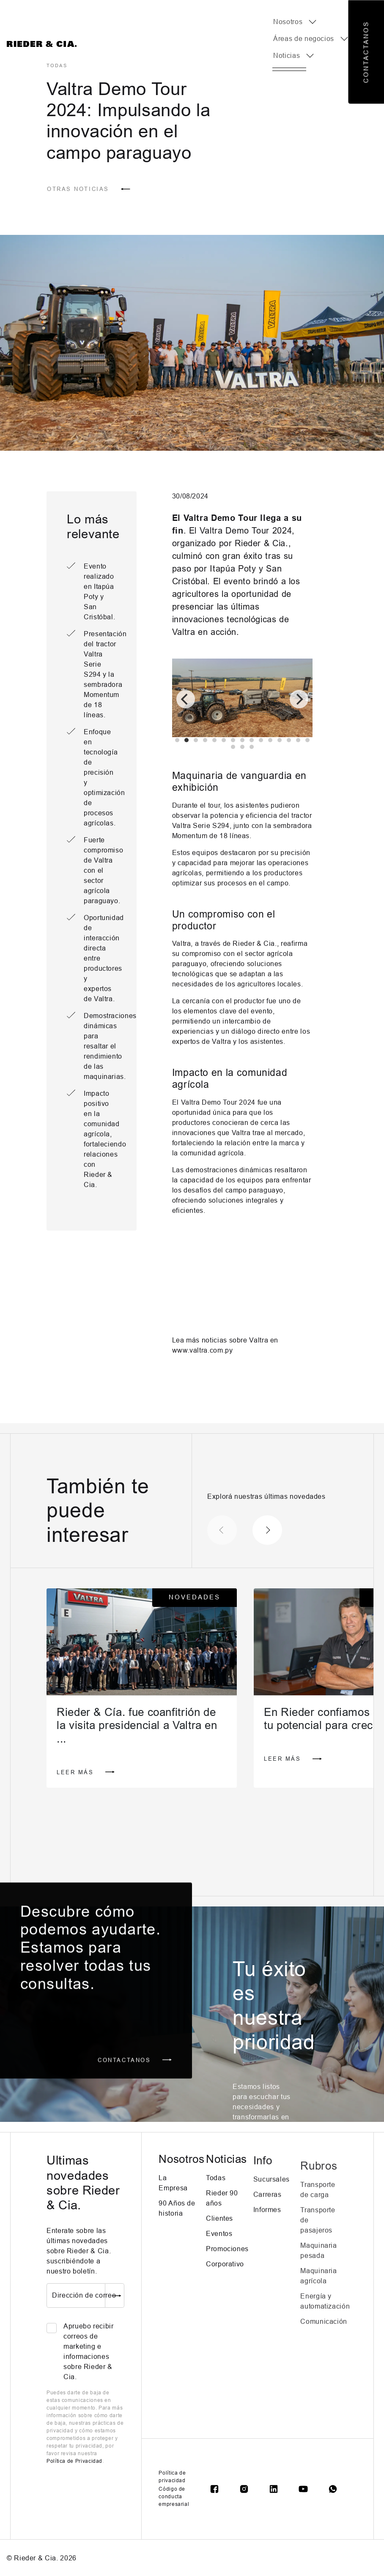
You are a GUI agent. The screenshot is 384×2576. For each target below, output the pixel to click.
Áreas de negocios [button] (303, 38)
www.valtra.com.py (202, 1350)
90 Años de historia (177, 2224)
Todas (215, 2210)
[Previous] (185, 699)
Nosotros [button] (287, 21)
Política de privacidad (172, 2476)
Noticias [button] (286, 55)
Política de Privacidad (74, 2461)
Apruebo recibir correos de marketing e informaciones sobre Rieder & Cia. (88, 2351)
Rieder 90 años (222, 2230)
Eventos (219, 2266)
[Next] (299, 699)
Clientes (219, 2251)
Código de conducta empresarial (174, 2496)
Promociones (227, 2281)
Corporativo (225, 2296)
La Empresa (173, 2198)
